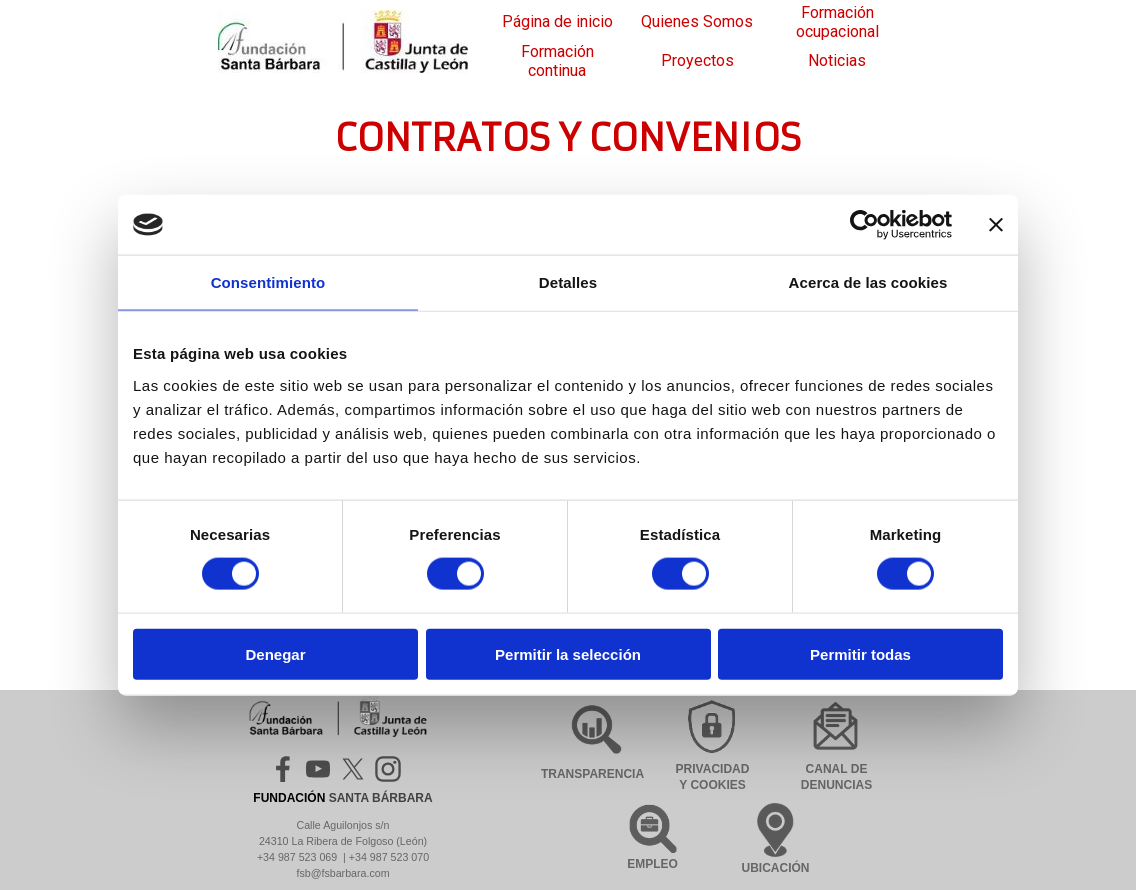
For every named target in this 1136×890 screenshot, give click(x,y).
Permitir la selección (568, 653)
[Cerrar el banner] (996, 225)
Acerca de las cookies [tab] (868, 282)
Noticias (837, 60)
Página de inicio (557, 21)
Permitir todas (860, 653)
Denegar (275, 653)
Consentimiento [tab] (268, 282)
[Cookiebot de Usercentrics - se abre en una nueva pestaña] (864, 225)
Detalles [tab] (568, 282)
